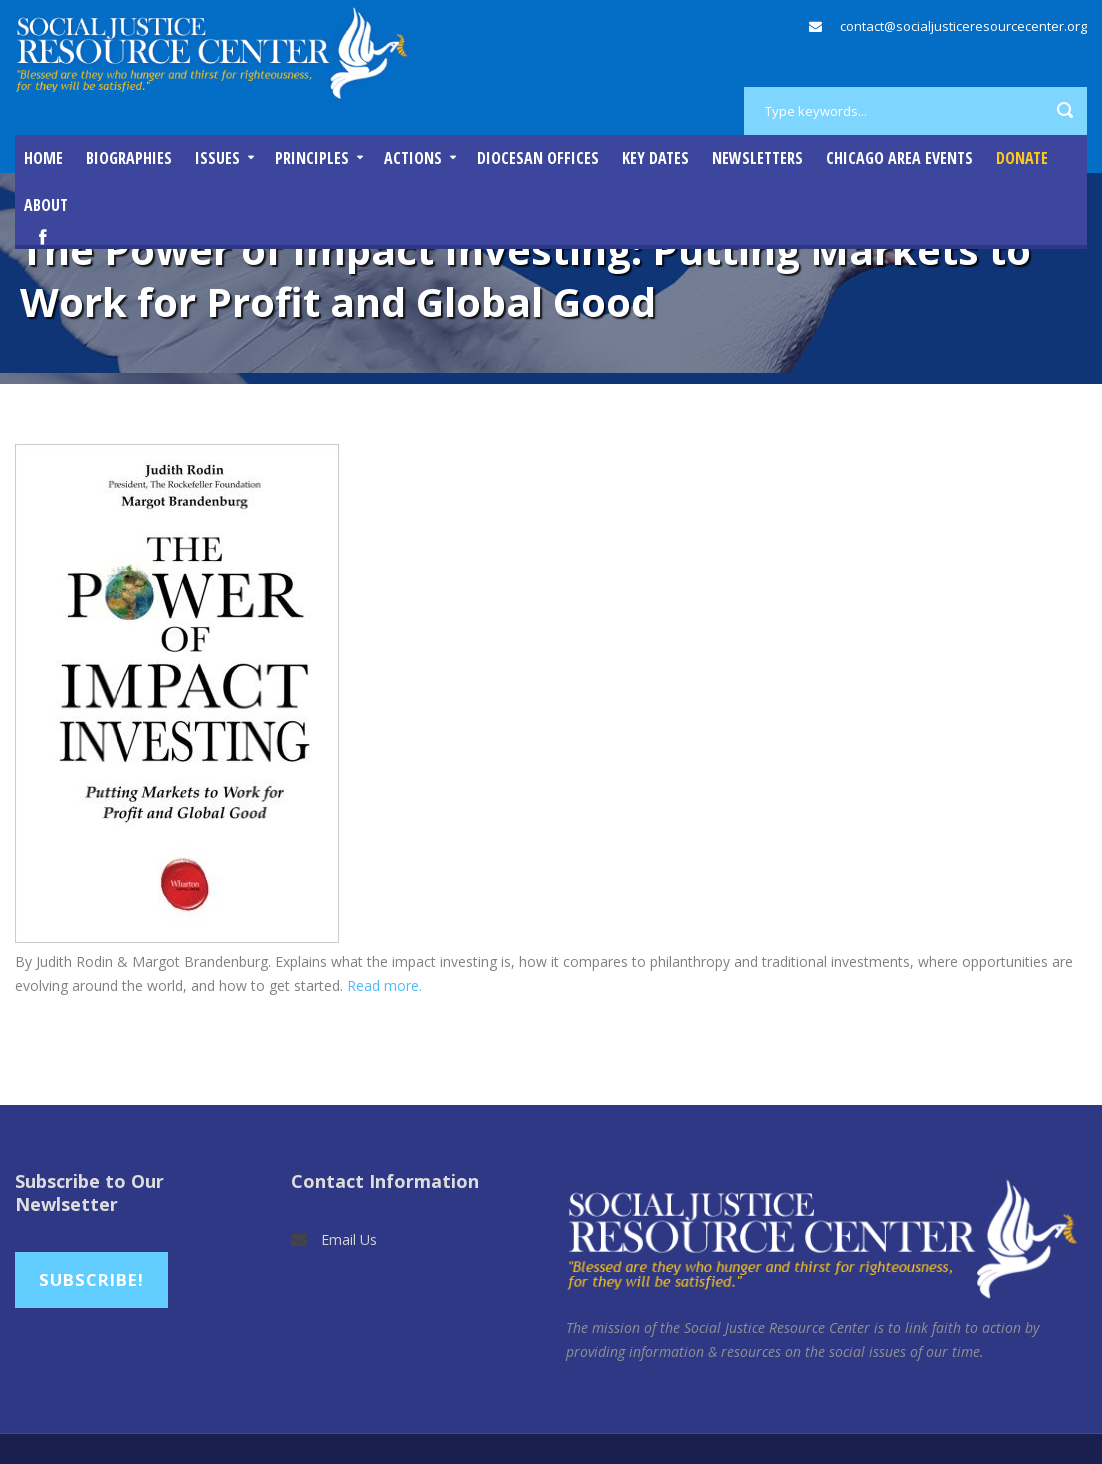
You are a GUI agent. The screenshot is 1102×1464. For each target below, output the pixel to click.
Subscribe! (91, 1279)
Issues (217, 158)
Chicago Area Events (899, 158)
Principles (312, 158)
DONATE (1022, 158)
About (46, 205)
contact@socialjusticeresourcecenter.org (963, 26)
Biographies (129, 158)
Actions (413, 158)
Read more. (384, 985)
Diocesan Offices (538, 158)
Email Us (349, 1239)
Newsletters (757, 158)
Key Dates (655, 158)
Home (43, 158)
